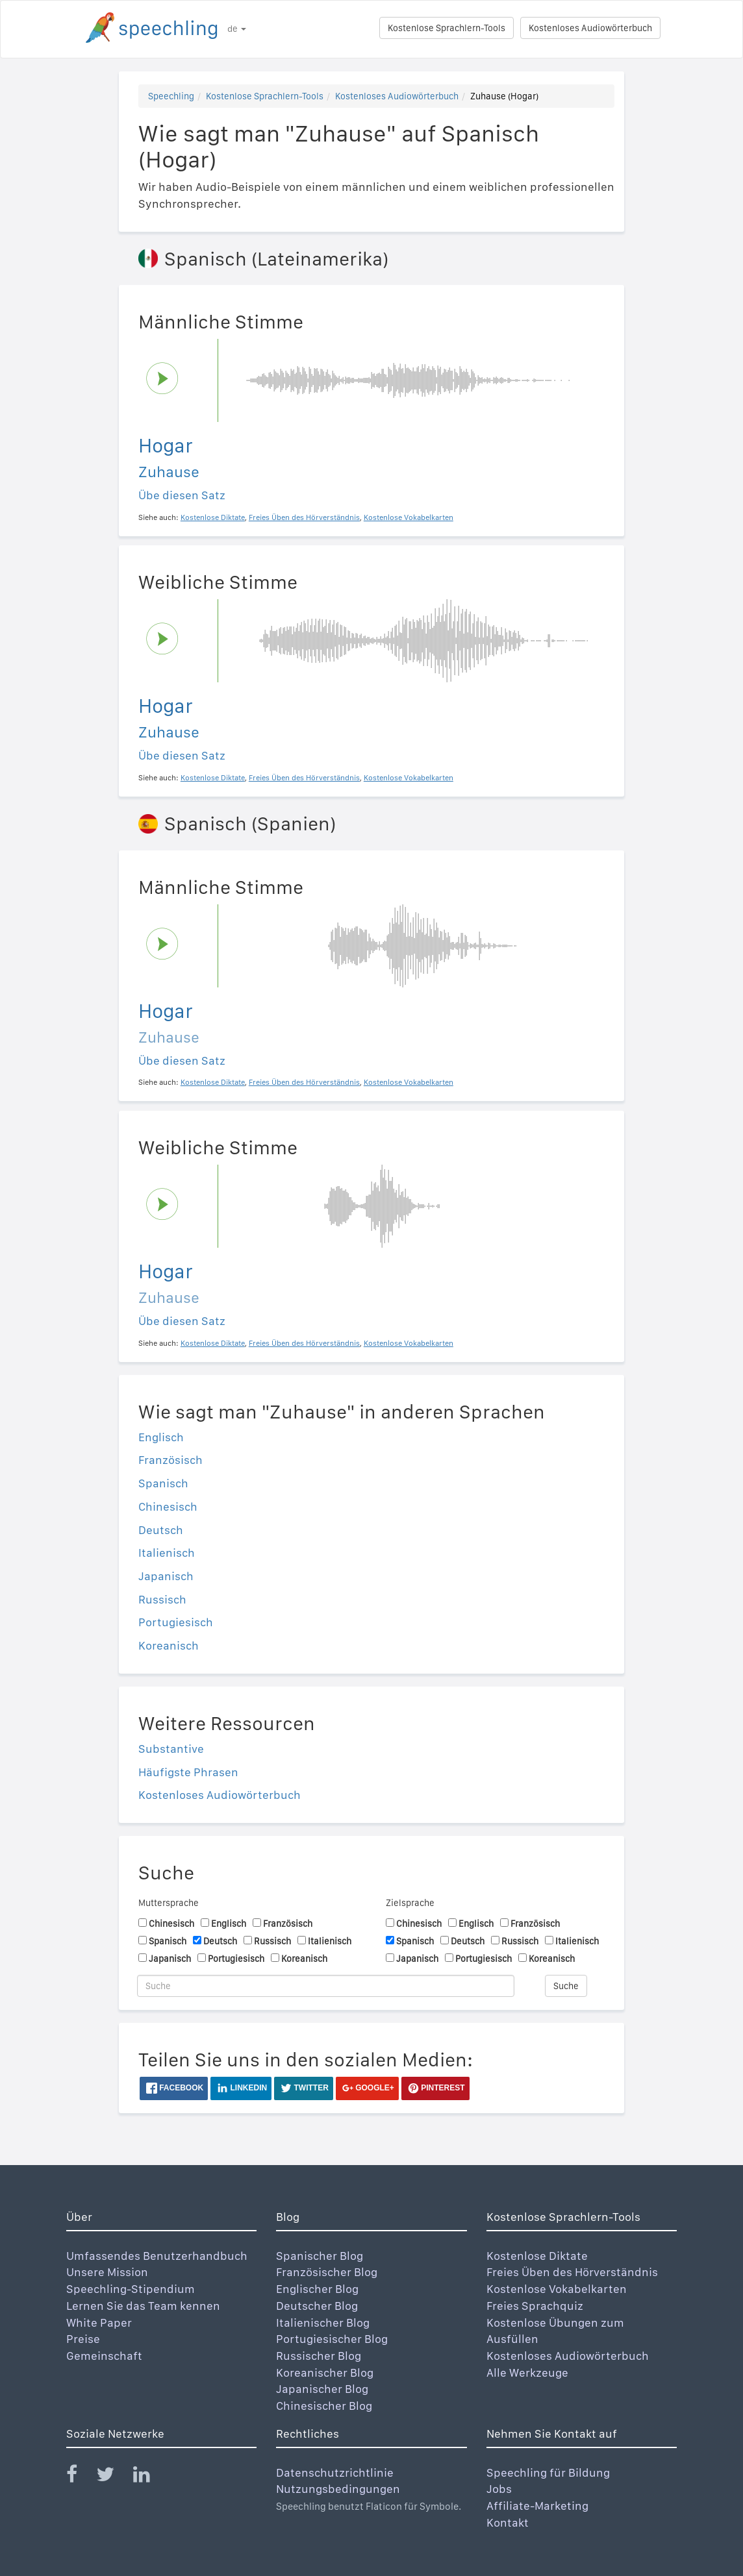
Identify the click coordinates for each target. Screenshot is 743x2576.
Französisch (170, 1460)
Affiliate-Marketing (537, 2505)
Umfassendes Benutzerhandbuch (156, 2255)
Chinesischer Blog (324, 2405)
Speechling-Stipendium (130, 2289)
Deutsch (160, 1530)
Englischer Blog (317, 2289)
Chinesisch (167, 1506)
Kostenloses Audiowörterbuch (590, 28)
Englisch (161, 1437)
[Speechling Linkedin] (149, 2477)
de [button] (236, 28)
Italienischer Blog (323, 2322)
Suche (566, 1986)
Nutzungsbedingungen (338, 2489)
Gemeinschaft (104, 2355)
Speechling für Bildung (548, 2472)
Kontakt (507, 2522)
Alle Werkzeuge (527, 2372)
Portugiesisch (175, 1622)
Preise (83, 2339)
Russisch (162, 1599)
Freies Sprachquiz (534, 2305)
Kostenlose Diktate (537, 2255)
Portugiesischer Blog (332, 2339)
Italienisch (166, 1552)
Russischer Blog (318, 2355)
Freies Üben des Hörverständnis (572, 2272)
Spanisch (163, 1483)
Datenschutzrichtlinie (335, 2472)
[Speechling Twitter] (113, 2477)
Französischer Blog (326, 2272)
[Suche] (325, 1986)
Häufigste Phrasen (188, 1772)
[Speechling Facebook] (80, 2477)
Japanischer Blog (322, 2389)
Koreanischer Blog (324, 2372)
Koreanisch (168, 1645)
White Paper (99, 2322)
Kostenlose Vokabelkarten (556, 2289)
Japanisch (166, 1576)
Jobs (499, 2489)
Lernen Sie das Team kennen (143, 2305)
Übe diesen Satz (181, 495)
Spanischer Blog (319, 2255)
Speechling (171, 96)
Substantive (171, 1748)
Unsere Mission (107, 2272)
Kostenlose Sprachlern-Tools (446, 28)
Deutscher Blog (317, 2305)
